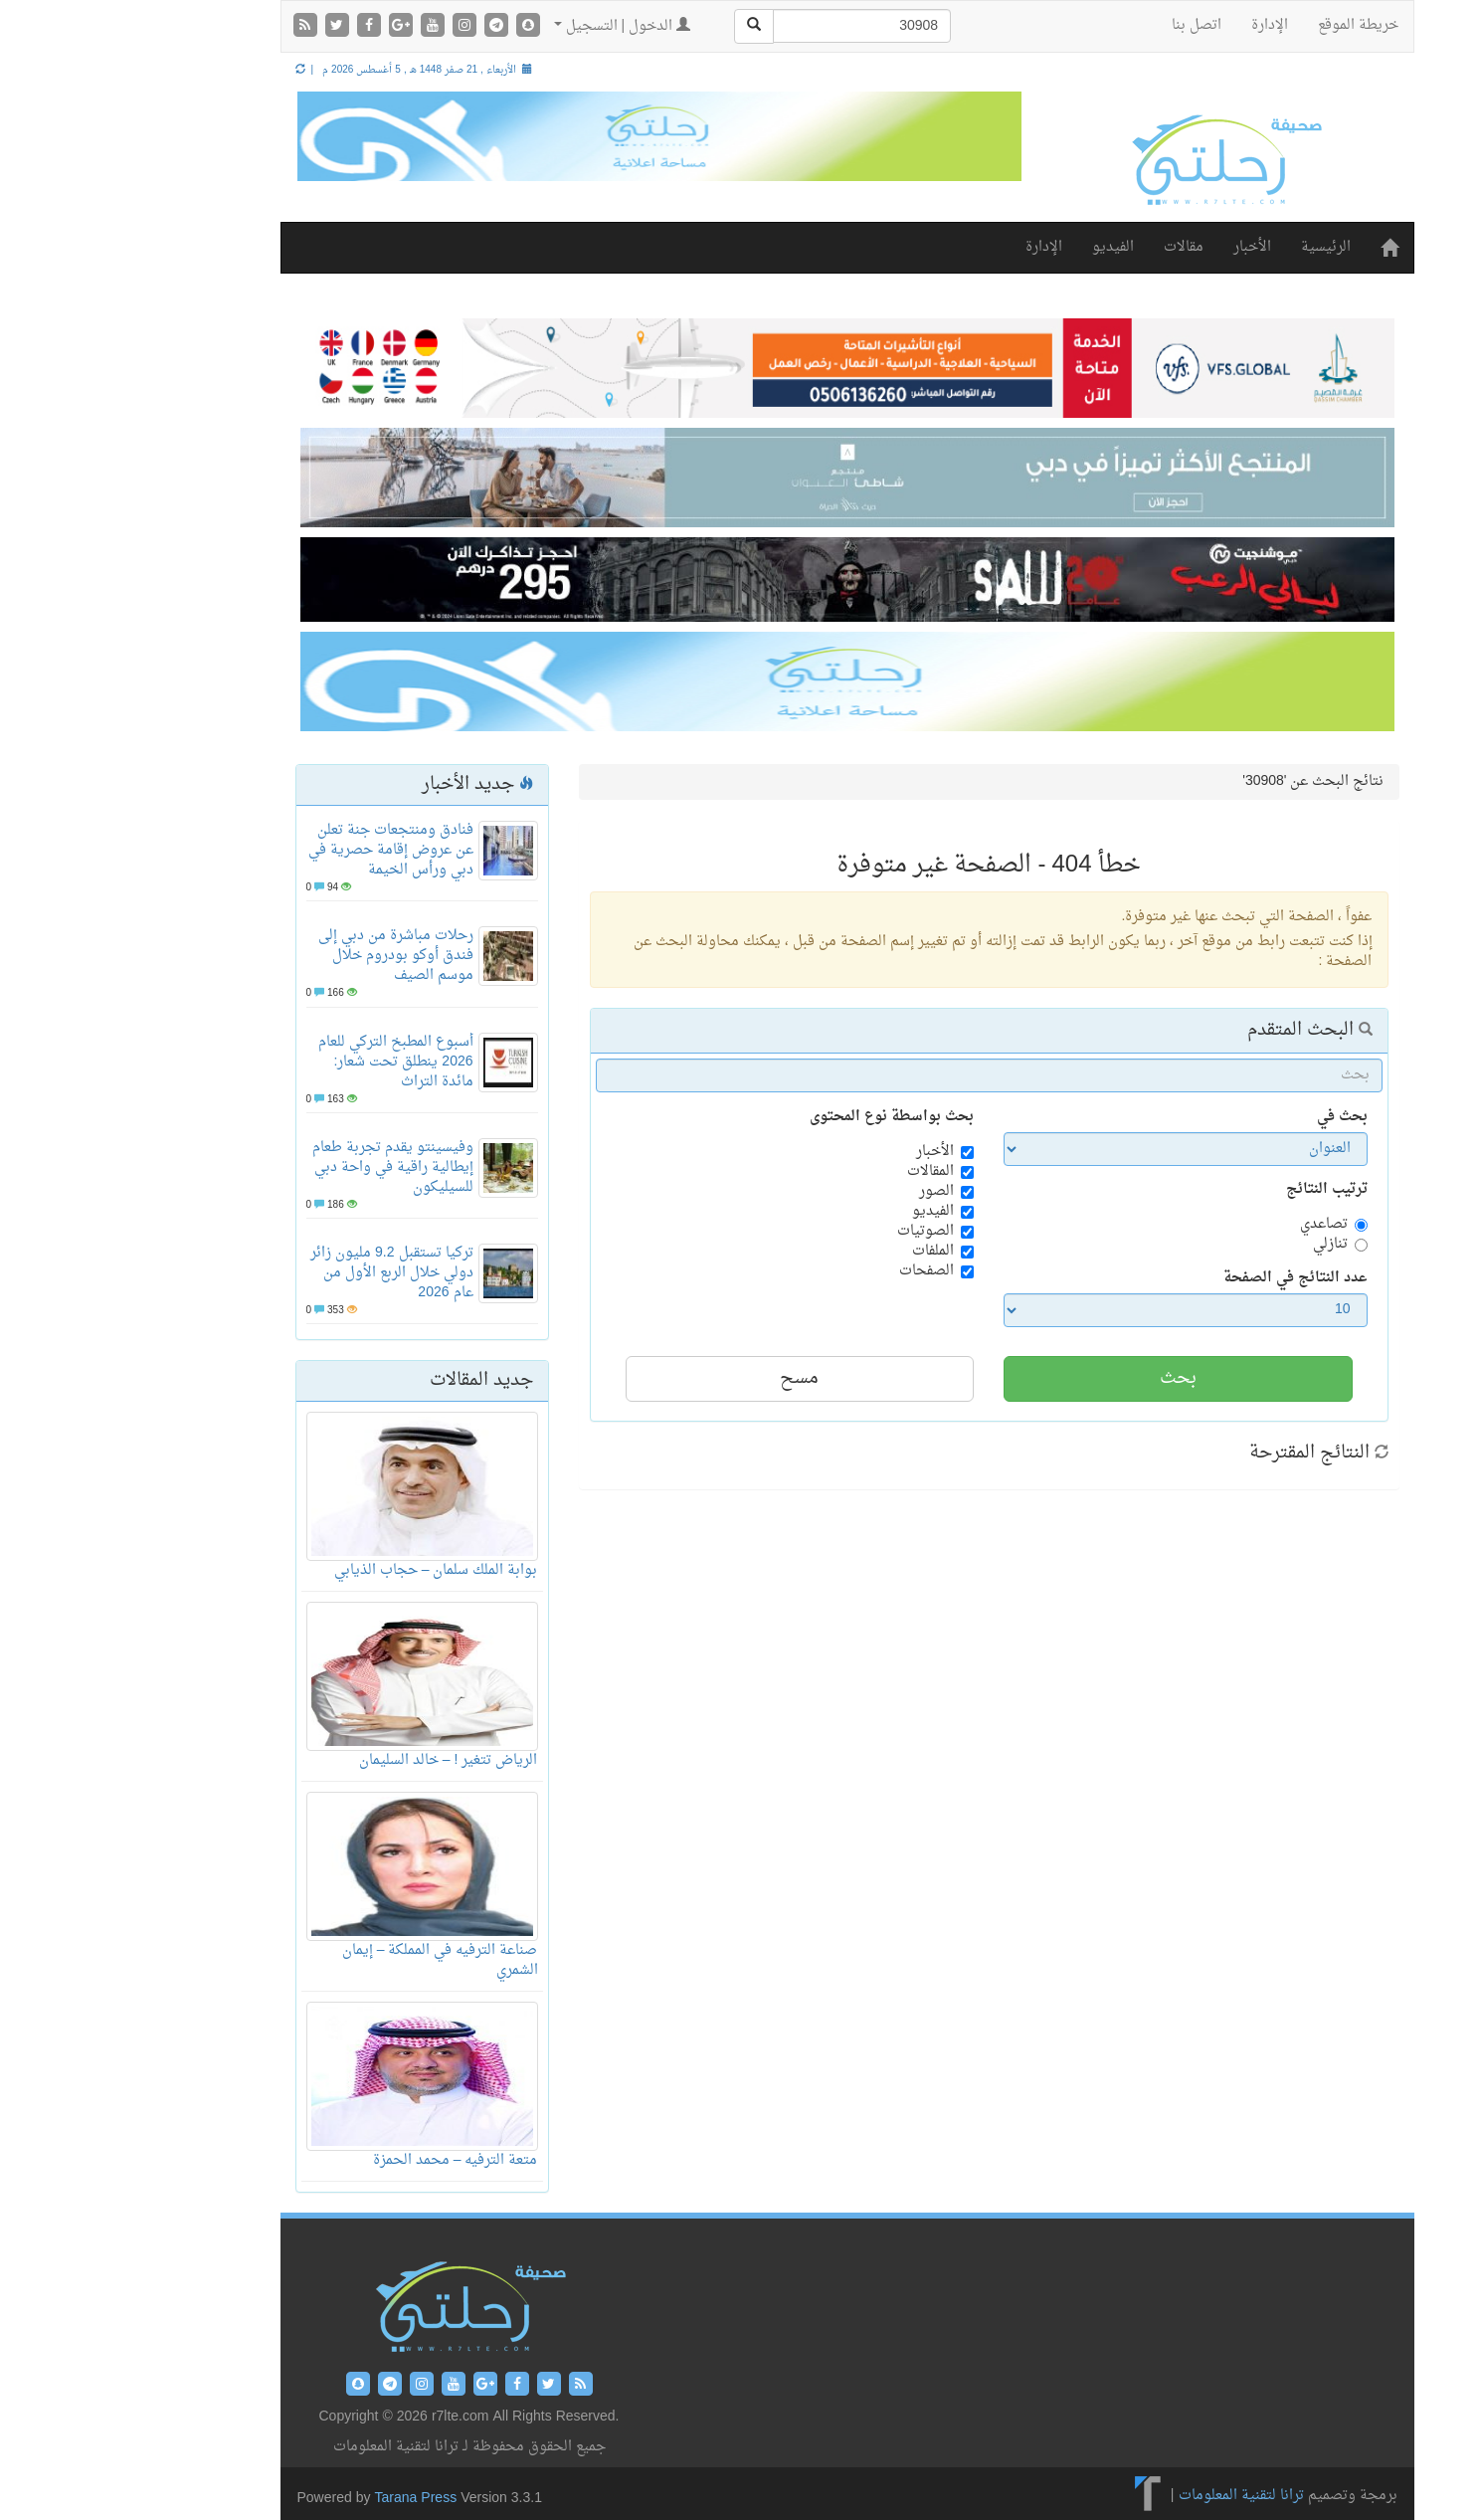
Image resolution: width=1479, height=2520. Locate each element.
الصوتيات (818, 1232)
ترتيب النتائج (1219, 1190)
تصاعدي (1216, 1225)
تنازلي (1222, 1245)
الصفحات (819, 1271)
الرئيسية (1218, 247)
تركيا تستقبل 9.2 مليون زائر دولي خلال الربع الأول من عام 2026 (284, 1273)
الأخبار (1145, 247)
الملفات (825, 1251)
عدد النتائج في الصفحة (1188, 1278)
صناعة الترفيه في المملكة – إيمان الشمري (333, 1960)
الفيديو (1005, 247)
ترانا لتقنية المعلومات (1134, 2496)
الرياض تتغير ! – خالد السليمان (341, 1760)
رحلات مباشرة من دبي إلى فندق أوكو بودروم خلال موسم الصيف (288, 955)
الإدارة (1162, 25)
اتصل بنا (1089, 25)
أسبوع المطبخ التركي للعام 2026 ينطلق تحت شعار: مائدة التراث (288, 1062)
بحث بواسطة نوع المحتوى (784, 1117)
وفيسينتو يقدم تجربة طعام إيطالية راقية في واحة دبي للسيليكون (285, 1167)
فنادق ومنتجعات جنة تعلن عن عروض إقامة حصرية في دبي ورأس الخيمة (283, 850)
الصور (829, 1192)
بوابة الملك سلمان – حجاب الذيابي (329, 1570)
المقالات (823, 1172)
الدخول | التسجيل (515, 26)
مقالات (1076, 247)
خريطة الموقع (1250, 25)
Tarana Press (309, 2498)
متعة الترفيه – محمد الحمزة (348, 2160)
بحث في (1234, 1117)
